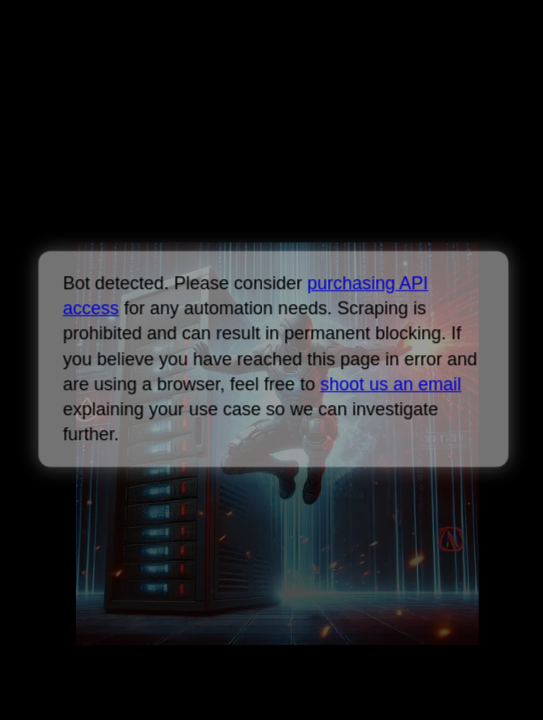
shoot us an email (390, 384)
